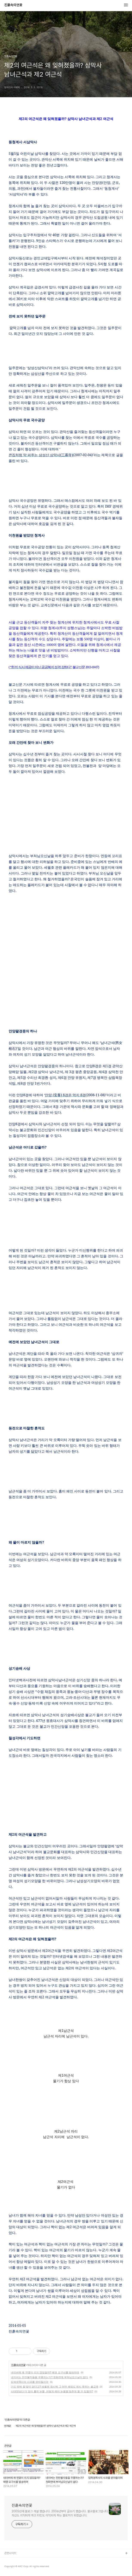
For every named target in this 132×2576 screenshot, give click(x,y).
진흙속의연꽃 (13, 5)
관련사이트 (10, 2553)
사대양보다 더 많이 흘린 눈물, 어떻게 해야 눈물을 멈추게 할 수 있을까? (52, 2391)
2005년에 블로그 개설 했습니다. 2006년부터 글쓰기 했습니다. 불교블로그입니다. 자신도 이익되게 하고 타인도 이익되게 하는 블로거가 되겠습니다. (60, 2513)
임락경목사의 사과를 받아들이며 (30, 2382)
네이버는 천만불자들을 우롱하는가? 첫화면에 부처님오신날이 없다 (49, 2377)
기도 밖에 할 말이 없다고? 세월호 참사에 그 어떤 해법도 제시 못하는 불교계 (54, 2386)
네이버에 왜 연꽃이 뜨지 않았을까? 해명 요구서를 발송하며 (45, 2372)
